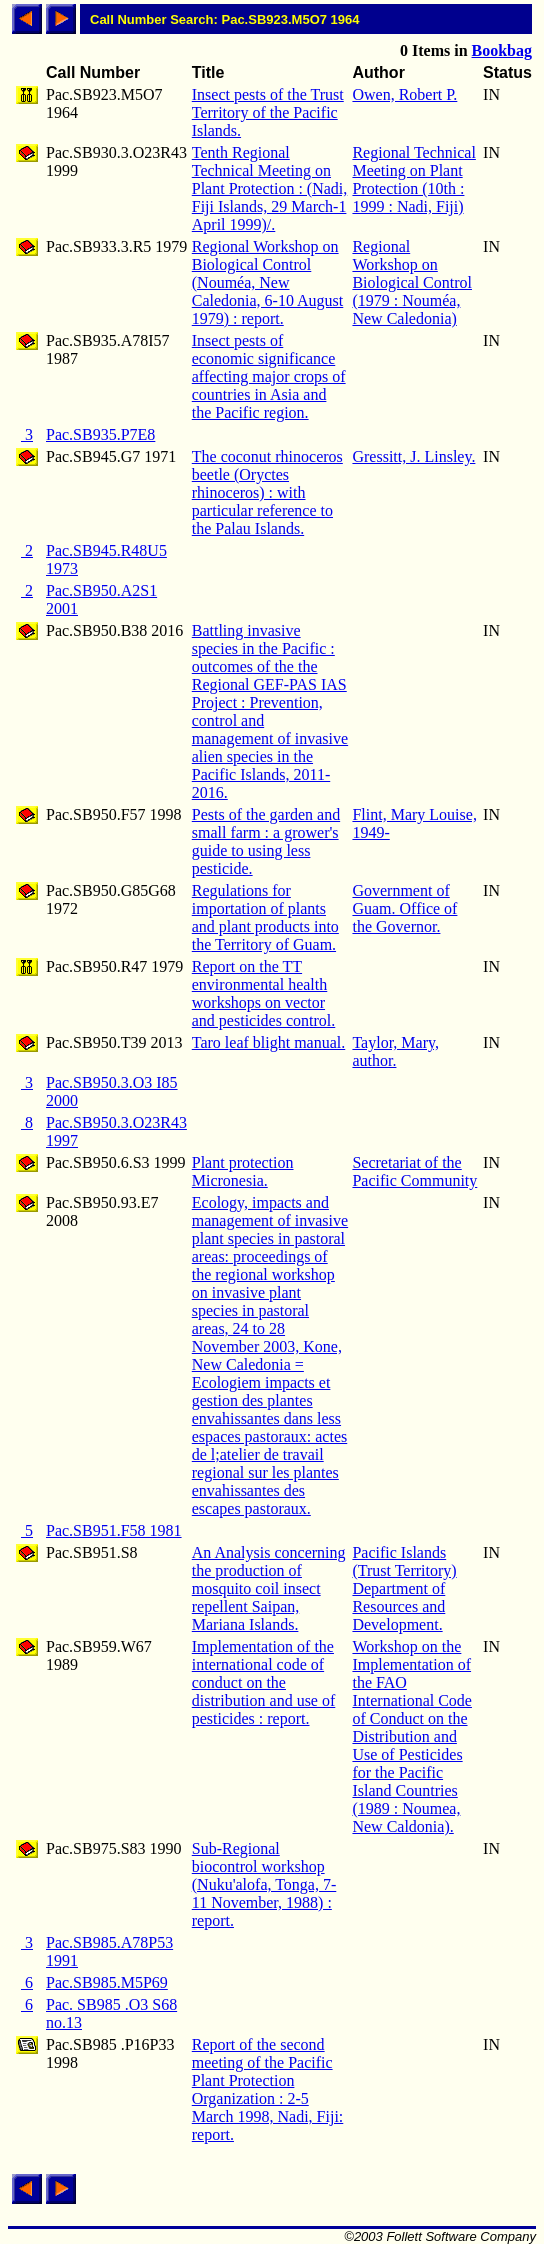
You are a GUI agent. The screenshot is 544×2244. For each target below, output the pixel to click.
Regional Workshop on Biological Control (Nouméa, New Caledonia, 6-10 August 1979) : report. (268, 282)
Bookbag (502, 50)
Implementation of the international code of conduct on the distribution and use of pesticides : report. (264, 1682)
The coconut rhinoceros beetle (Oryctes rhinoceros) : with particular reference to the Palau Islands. (267, 492)
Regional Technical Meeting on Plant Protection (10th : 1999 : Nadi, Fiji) (413, 179)
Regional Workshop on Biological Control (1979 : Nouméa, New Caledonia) (412, 282)
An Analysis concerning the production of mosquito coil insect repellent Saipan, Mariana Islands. (269, 1588)
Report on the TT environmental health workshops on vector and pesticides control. (264, 993)
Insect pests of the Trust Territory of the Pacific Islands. (268, 112)
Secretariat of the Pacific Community (414, 1171)
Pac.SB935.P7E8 (100, 434)
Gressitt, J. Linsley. (413, 456)
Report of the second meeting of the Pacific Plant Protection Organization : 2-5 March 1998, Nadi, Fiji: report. (268, 2089)
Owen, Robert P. (404, 94)
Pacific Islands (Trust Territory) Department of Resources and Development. (404, 1588)
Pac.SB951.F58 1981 (114, 1530)
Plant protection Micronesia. (243, 1171)
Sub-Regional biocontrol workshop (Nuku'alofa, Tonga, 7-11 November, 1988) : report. (264, 1884)
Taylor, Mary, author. (395, 1051)
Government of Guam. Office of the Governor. (404, 908)
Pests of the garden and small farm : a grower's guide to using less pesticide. (266, 841)
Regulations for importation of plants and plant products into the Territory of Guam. (265, 917)
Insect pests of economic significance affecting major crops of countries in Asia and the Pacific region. (269, 376)
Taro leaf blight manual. (269, 1042)
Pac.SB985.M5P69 (107, 1982)
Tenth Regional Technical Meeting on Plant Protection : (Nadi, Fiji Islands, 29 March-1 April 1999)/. (270, 188)
